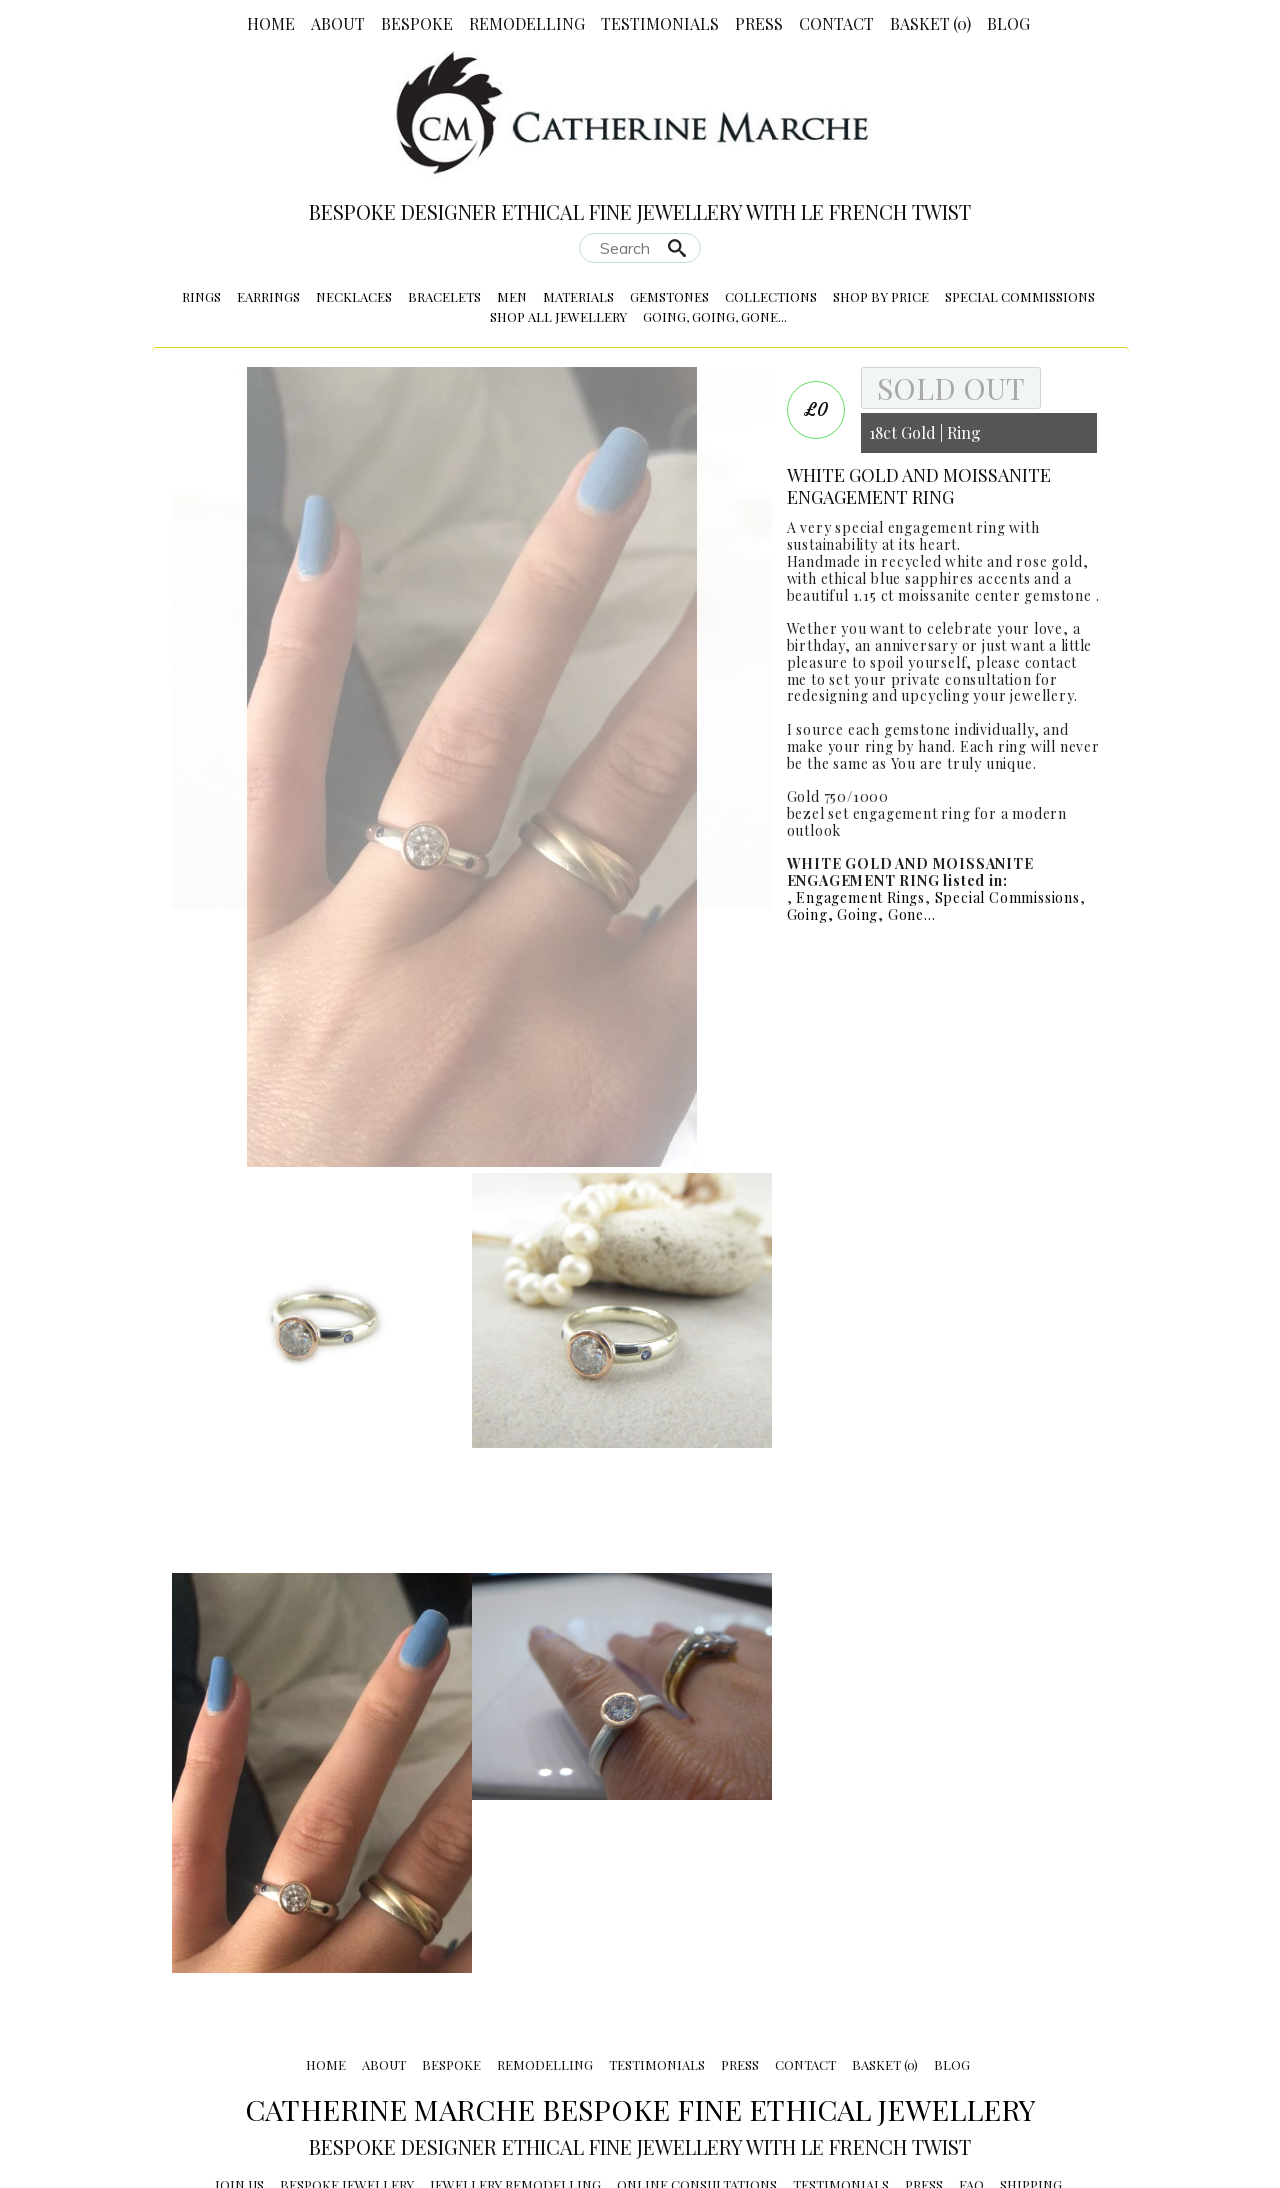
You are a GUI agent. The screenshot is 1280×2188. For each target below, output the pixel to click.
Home (271, 23)
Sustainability (319, 2080)
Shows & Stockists (579, 2080)
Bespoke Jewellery (347, 2060)
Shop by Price (881, 296)
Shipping (1031, 2060)
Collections (771, 296)
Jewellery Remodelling (515, 2060)
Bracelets (444, 296)
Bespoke (417, 23)
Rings (201, 296)
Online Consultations (697, 2060)
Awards (807, 2080)
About (338, 23)
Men (512, 296)
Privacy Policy (714, 2080)
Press (759, 23)
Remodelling (527, 23)
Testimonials (660, 23)
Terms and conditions (929, 2080)
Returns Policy (441, 2080)
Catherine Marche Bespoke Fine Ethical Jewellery (640, 1984)
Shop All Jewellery (558, 316)
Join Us (239, 2060)
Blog (1008, 23)
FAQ (971, 2060)
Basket (930, 23)
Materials (578, 296)
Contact (836, 23)
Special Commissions (1020, 296)
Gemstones (669, 296)
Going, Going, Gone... (715, 316)
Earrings (268, 296)
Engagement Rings (860, 897)
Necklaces (354, 296)
